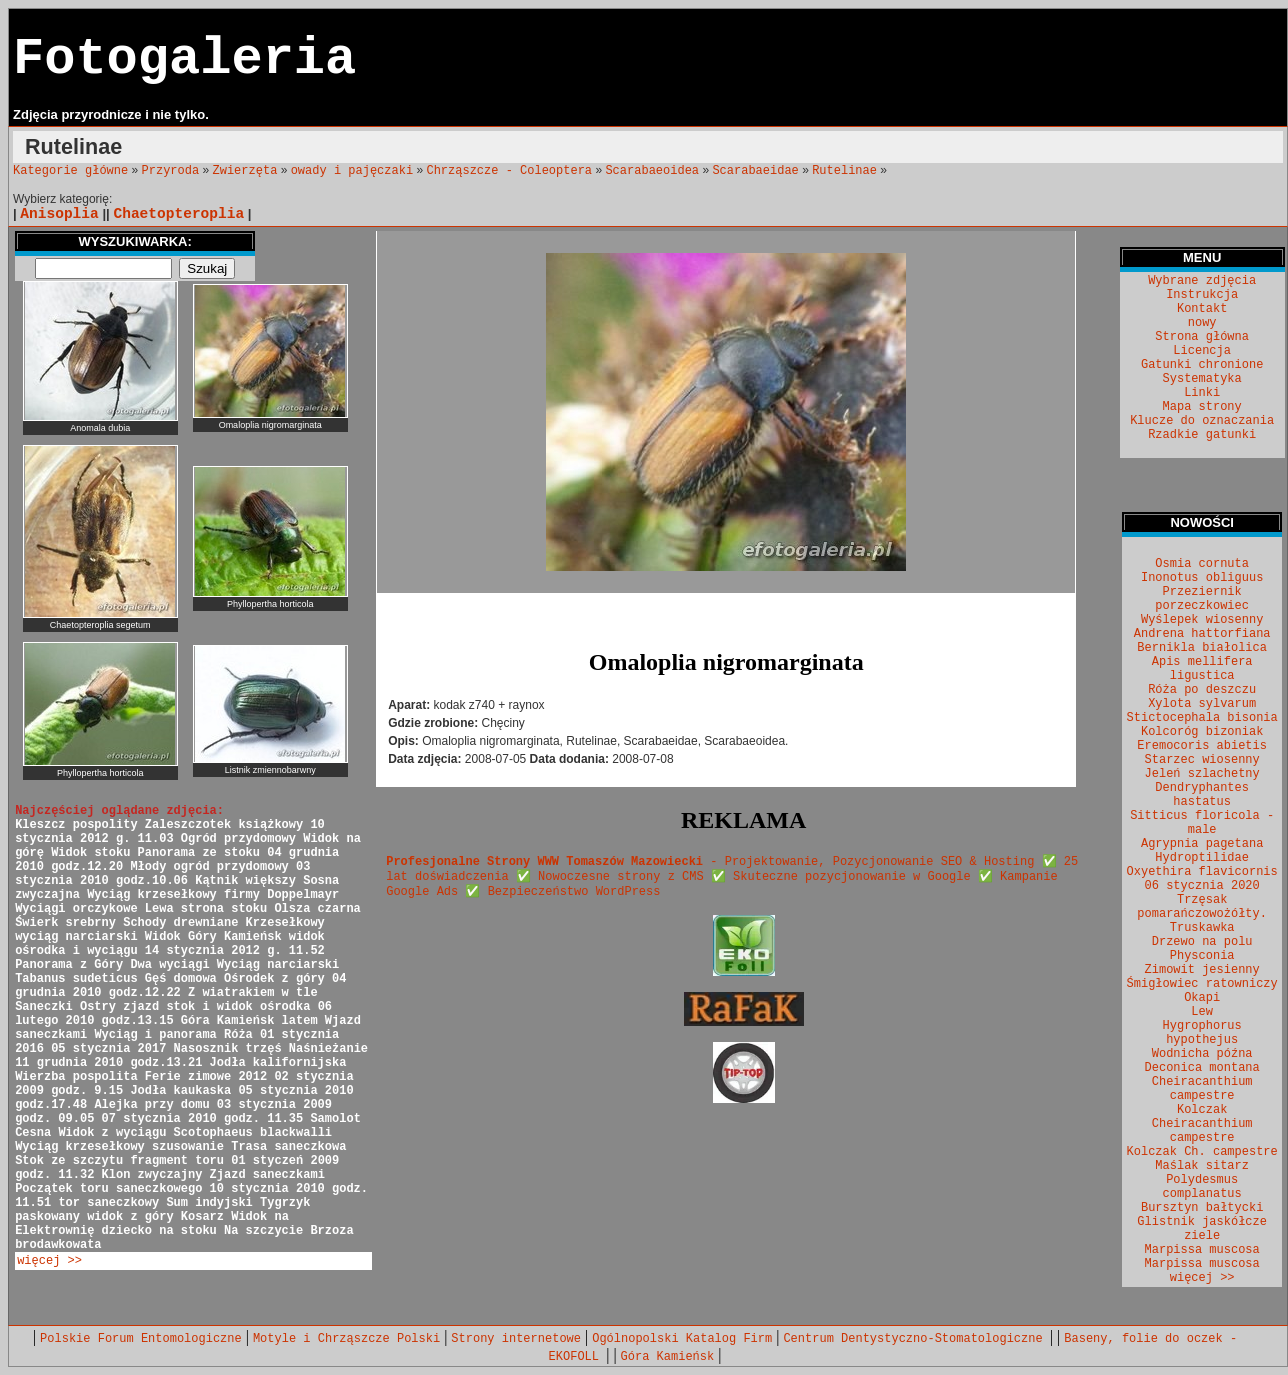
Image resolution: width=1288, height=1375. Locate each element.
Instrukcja (1202, 295)
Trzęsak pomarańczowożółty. (1202, 907)
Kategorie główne (70, 171)
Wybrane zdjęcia (1202, 281)
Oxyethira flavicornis (1202, 872)
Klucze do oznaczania (1202, 421)
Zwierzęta (245, 171)
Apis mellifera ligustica (1202, 669)
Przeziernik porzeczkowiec (1202, 599)
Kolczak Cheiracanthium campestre (1202, 1124)
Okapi (1202, 998)
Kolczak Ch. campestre (1202, 1152)
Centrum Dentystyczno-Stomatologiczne (916, 1339)
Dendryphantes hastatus (1202, 795)
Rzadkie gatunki (1202, 435)
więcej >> (49, 1261)
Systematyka (1202, 379)
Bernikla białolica (1202, 648)
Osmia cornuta (1202, 564)
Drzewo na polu (1202, 942)
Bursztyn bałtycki (1202, 1208)
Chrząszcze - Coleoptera (509, 171)
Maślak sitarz (1202, 1166)
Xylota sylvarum (1202, 704)
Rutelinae (844, 171)
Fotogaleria (184, 59)
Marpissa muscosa (1202, 1250)
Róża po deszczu (1202, 690)
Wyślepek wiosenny (1202, 620)
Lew (1202, 1012)
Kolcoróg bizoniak (1202, 732)
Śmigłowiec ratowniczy (1202, 984)
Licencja (1202, 351)
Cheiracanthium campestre (1202, 1089)
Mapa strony (1202, 407)
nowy (1202, 323)
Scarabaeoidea (652, 171)
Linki (1202, 393)
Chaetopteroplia (178, 214)
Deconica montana (1202, 1068)
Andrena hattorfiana (1202, 634)
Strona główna (1202, 337)
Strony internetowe (516, 1339)
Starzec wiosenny (1202, 760)
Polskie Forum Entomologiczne (141, 1339)
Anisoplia (59, 214)
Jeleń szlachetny (1202, 774)
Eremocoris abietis (1202, 746)
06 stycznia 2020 (1202, 886)
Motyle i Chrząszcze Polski (346, 1339)
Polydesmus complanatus (1202, 1187)
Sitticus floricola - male (1202, 823)
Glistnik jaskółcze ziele (1202, 1229)
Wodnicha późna (1202, 1054)
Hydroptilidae (1202, 858)
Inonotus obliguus (1202, 578)
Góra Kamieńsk (668, 1357)
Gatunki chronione (1202, 365)
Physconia (1202, 956)
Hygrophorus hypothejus (1202, 1033)
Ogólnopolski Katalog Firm (682, 1339)
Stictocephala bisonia (1202, 718)
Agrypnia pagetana (1202, 844)
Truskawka (1202, 928)
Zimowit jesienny (1202, 970)
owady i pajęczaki (352, 171)
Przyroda (171, 171)
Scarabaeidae (755, 171)
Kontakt (1202, 309)
